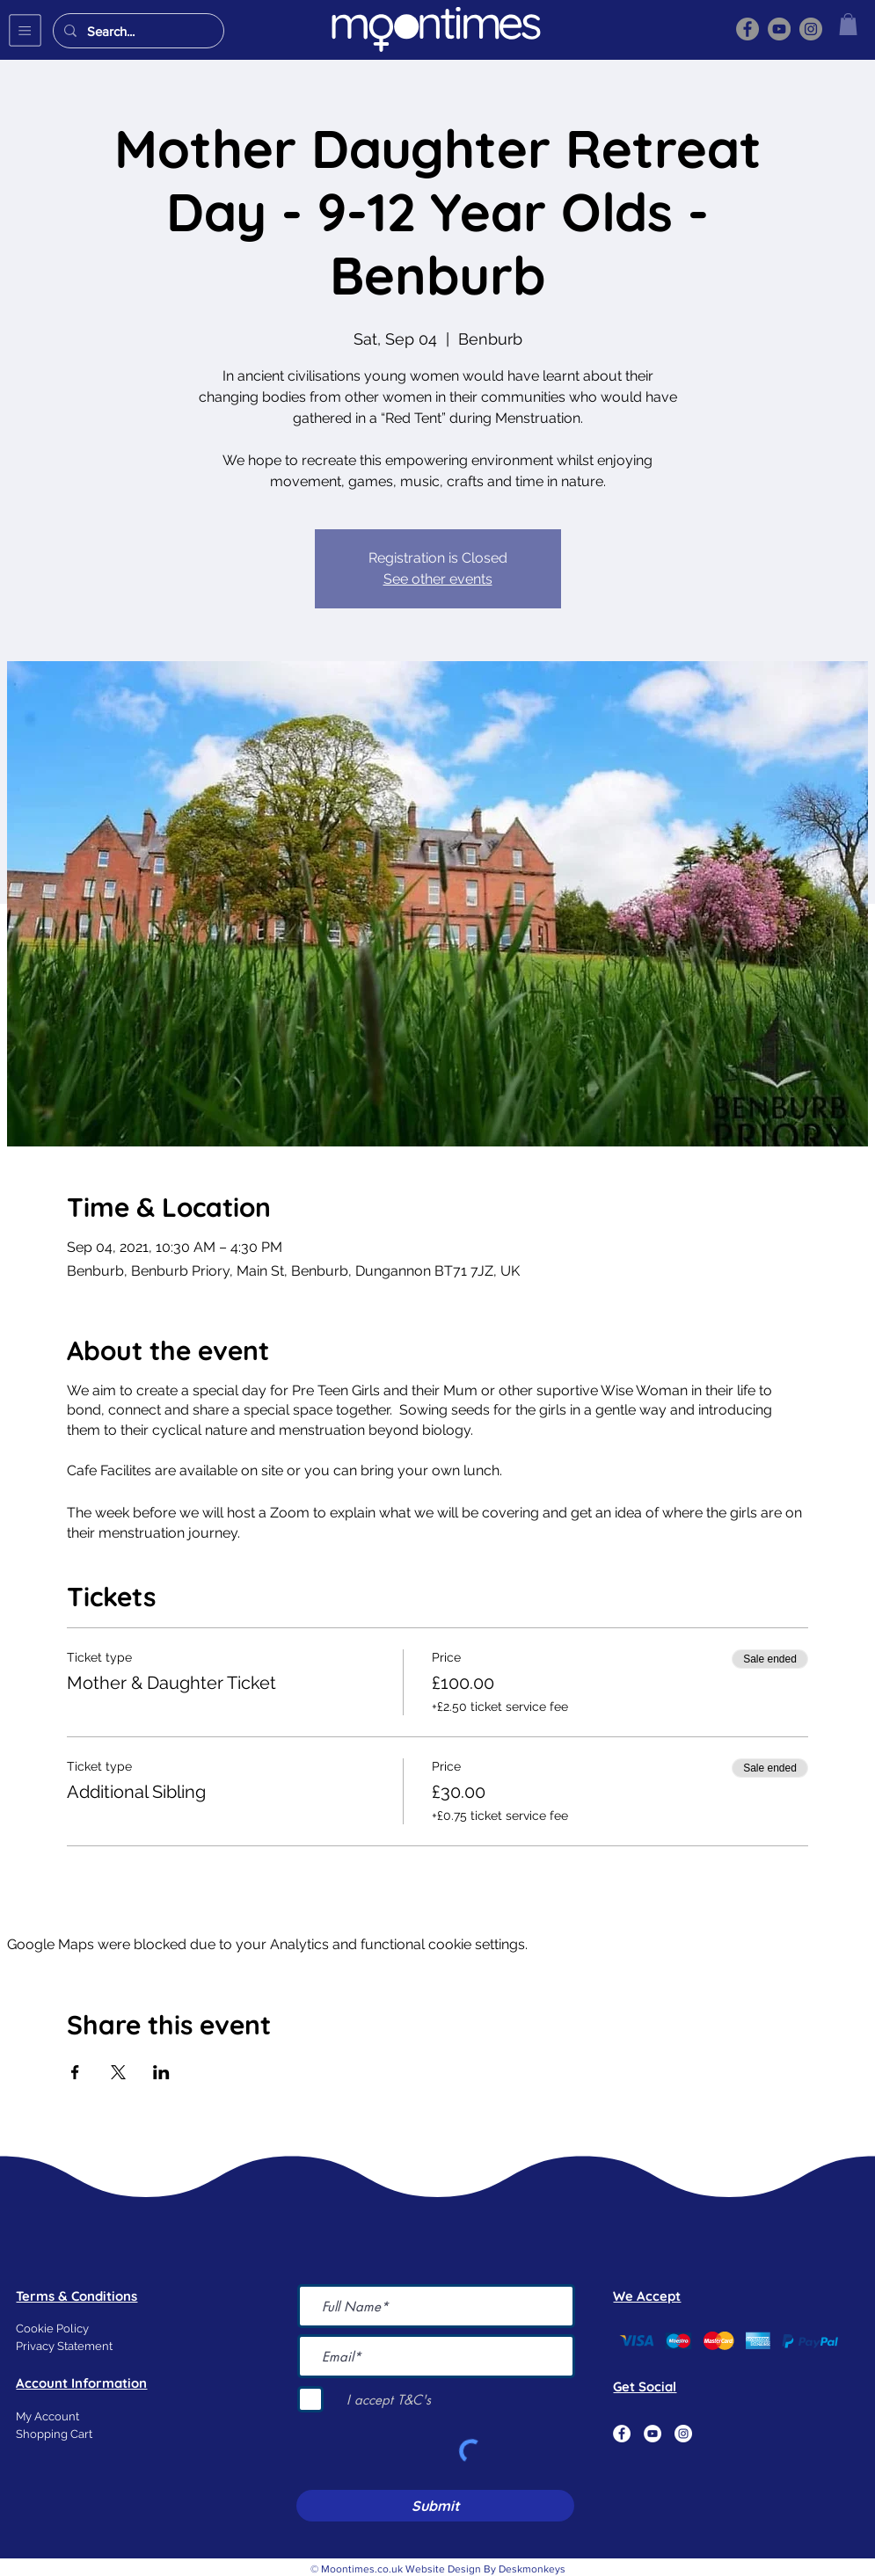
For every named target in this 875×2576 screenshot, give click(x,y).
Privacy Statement (64, 2346)
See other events (437, 579)
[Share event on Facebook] (75, 2072)
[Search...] (136, 30)
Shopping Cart (54, 2434)
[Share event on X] (118, 2072)
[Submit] (435, 2505)
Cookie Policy (52, 2328)
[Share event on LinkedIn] (161, 2072)
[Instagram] (810, 29)
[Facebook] (747, 29)
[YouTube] (779, 29)
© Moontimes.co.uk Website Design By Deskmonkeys (437, 2569)
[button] (25, 30)
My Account (47, 2416)
